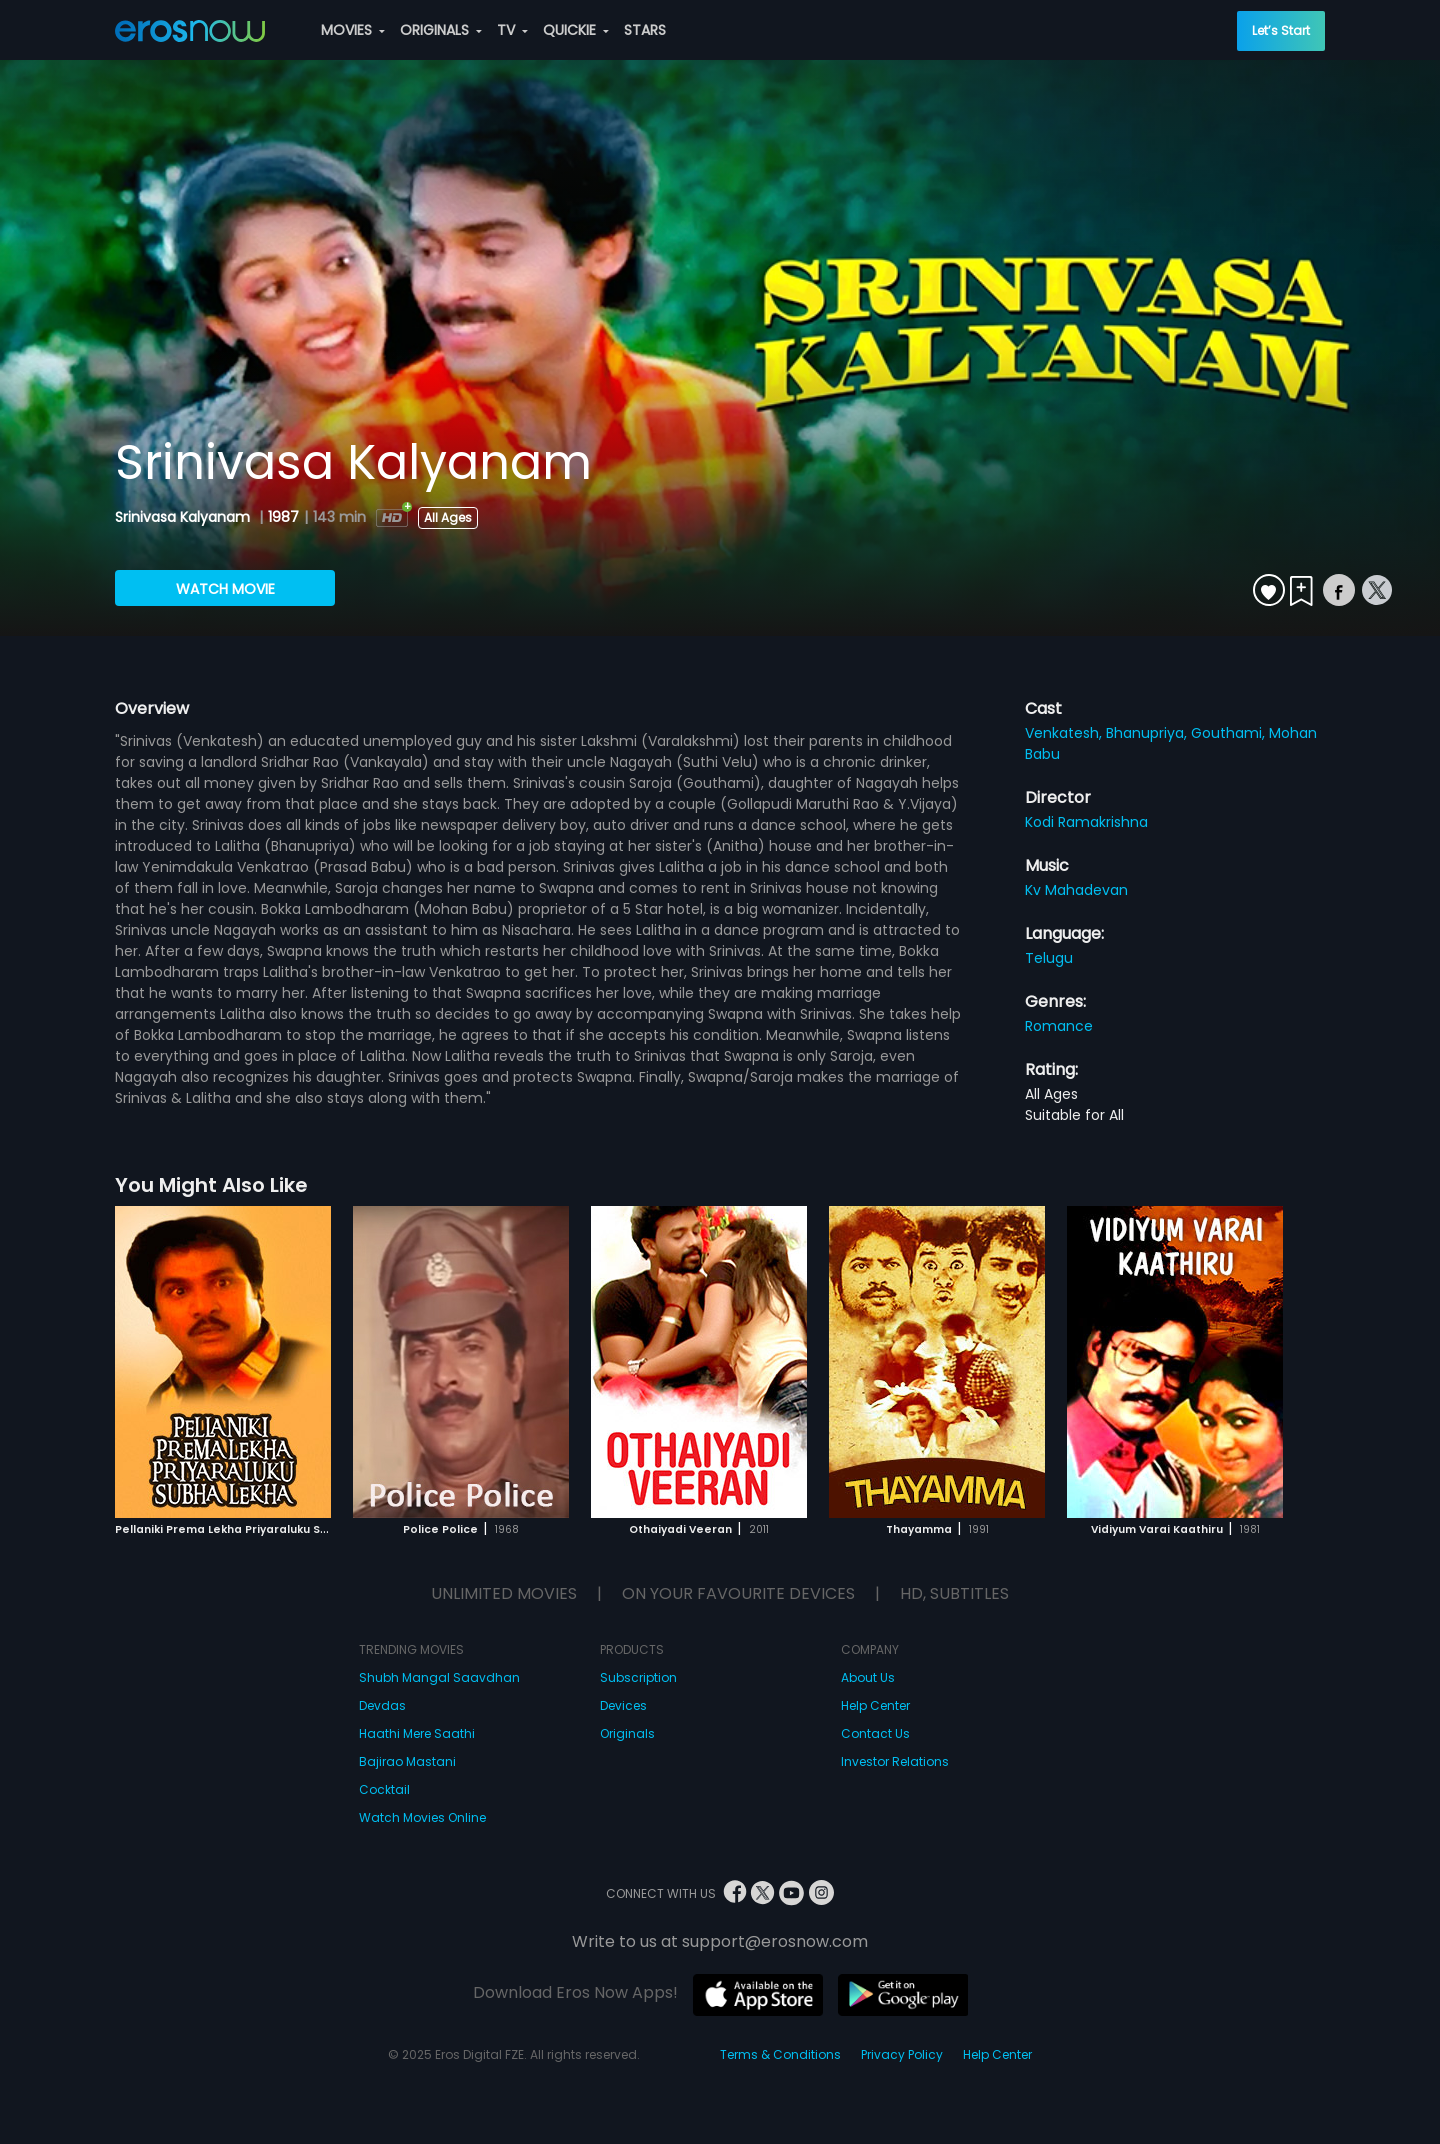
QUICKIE (576, 30)
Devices (623, 1705)
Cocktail (384, 1789)
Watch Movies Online (422, 1817)
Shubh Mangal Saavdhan (439, 1677)
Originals (627, 1733)
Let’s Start (1281, 30)
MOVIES (353, 30)
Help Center (875, 1705)
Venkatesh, (1065, 733)
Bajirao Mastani (407, 1761)
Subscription (638, 1677)
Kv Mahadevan (1076, 890)
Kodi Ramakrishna (1086, 822)
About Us (868, 1677)
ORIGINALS (441, 30)
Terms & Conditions (780, 2054)
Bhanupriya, (1148, 733)
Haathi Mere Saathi (417, 1733)
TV (512, 30)
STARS (645, 30)
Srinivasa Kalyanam (184, 517)
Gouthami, (1230, 733)
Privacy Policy (902, 2054)
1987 (283, 517)
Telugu (1049, 958)
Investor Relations (895, 1761)
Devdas (382, 1705)
